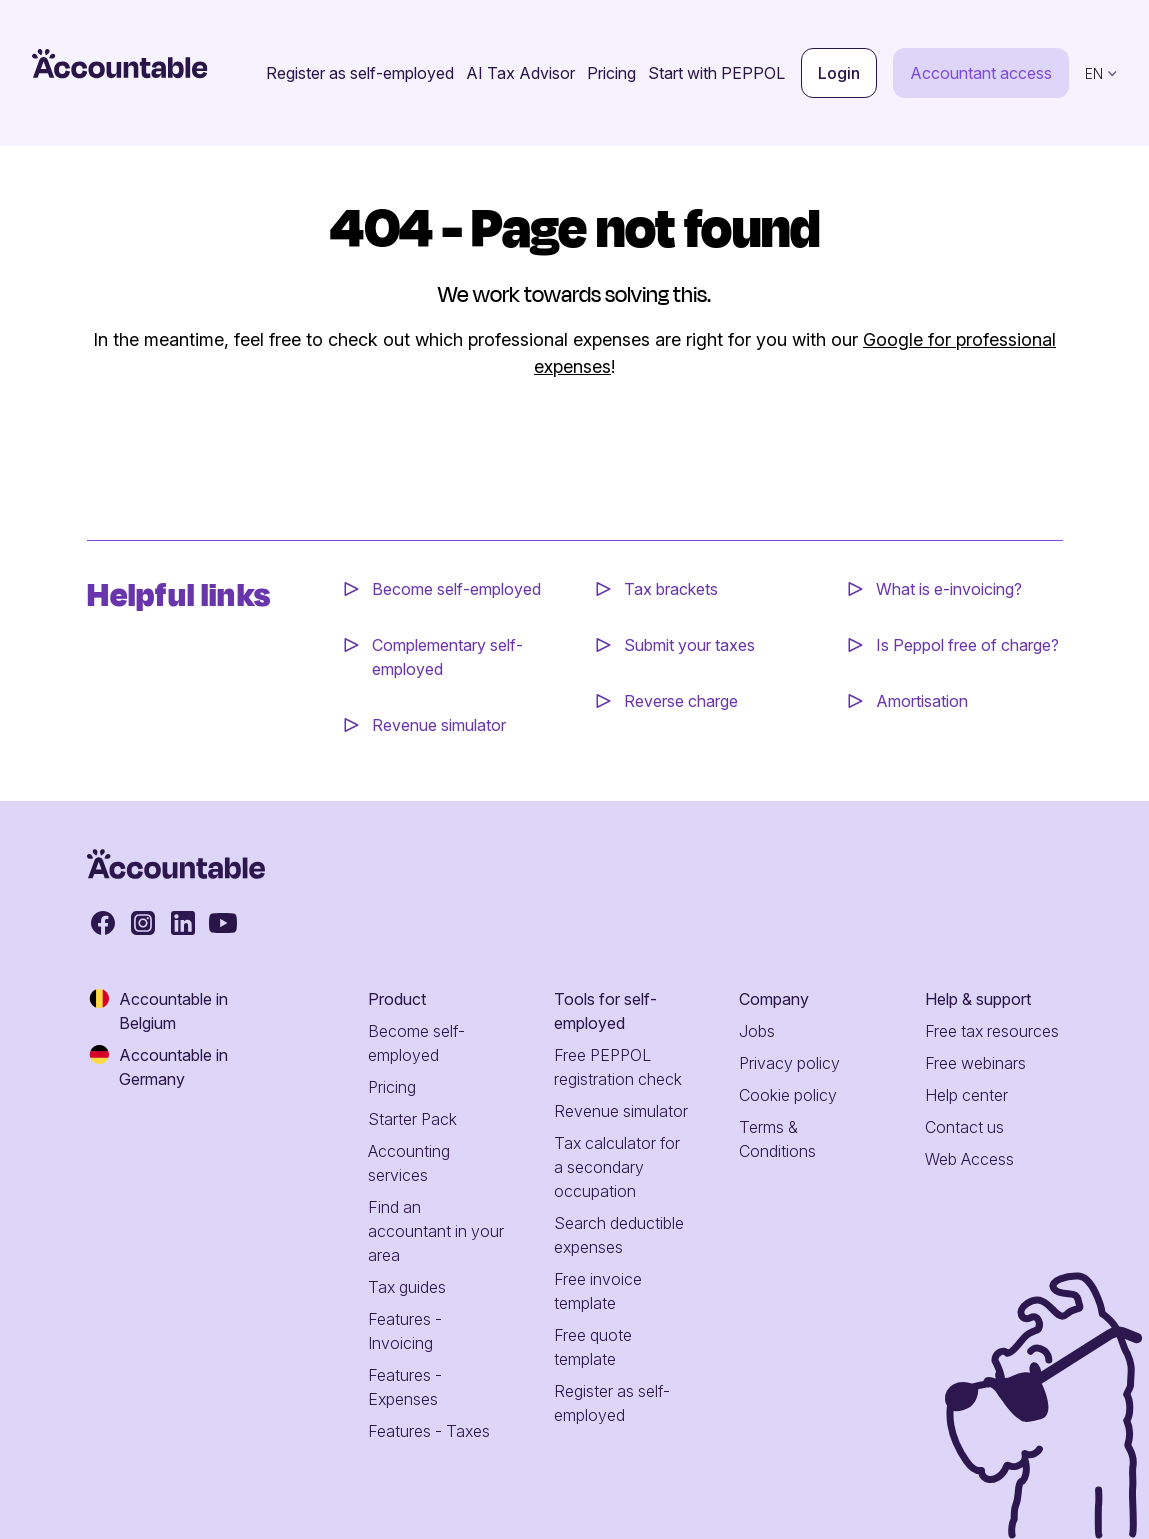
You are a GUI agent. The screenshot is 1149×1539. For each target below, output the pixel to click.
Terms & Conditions (777, 1139)
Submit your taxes (689, 645)
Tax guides (407, 1287)
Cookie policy (788, 1095)
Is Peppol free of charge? (967, 645)
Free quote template (593, 1347)
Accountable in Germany (157, 1066)
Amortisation (922, 701)
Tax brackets (671, 589)
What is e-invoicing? (949, 589)
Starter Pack (412, 1119)
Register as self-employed (360, 73)
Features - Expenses (405, 1387)
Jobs (757, 1031)
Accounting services (409, 1163)
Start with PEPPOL (716, 73)
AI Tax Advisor (520, 73)
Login (839, 73)
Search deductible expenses (619, 1235)
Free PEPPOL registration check (618, 1067)
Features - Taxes (429, 1431)
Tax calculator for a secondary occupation (617, 1167)
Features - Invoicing (405, 1331)
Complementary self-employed (447, 657)
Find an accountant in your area (436, 1231)
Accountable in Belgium (157, 1010)
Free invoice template (598, 1291)
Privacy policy (789, 1063)
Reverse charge (681, 701)
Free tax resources (992, 1031)
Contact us (964, 1127)
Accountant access (981, 73)
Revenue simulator (439, 725)
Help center (966, 1095)
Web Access (969, 1159)
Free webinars (975, 1063)
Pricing (611, 73)
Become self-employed (456, 589)
